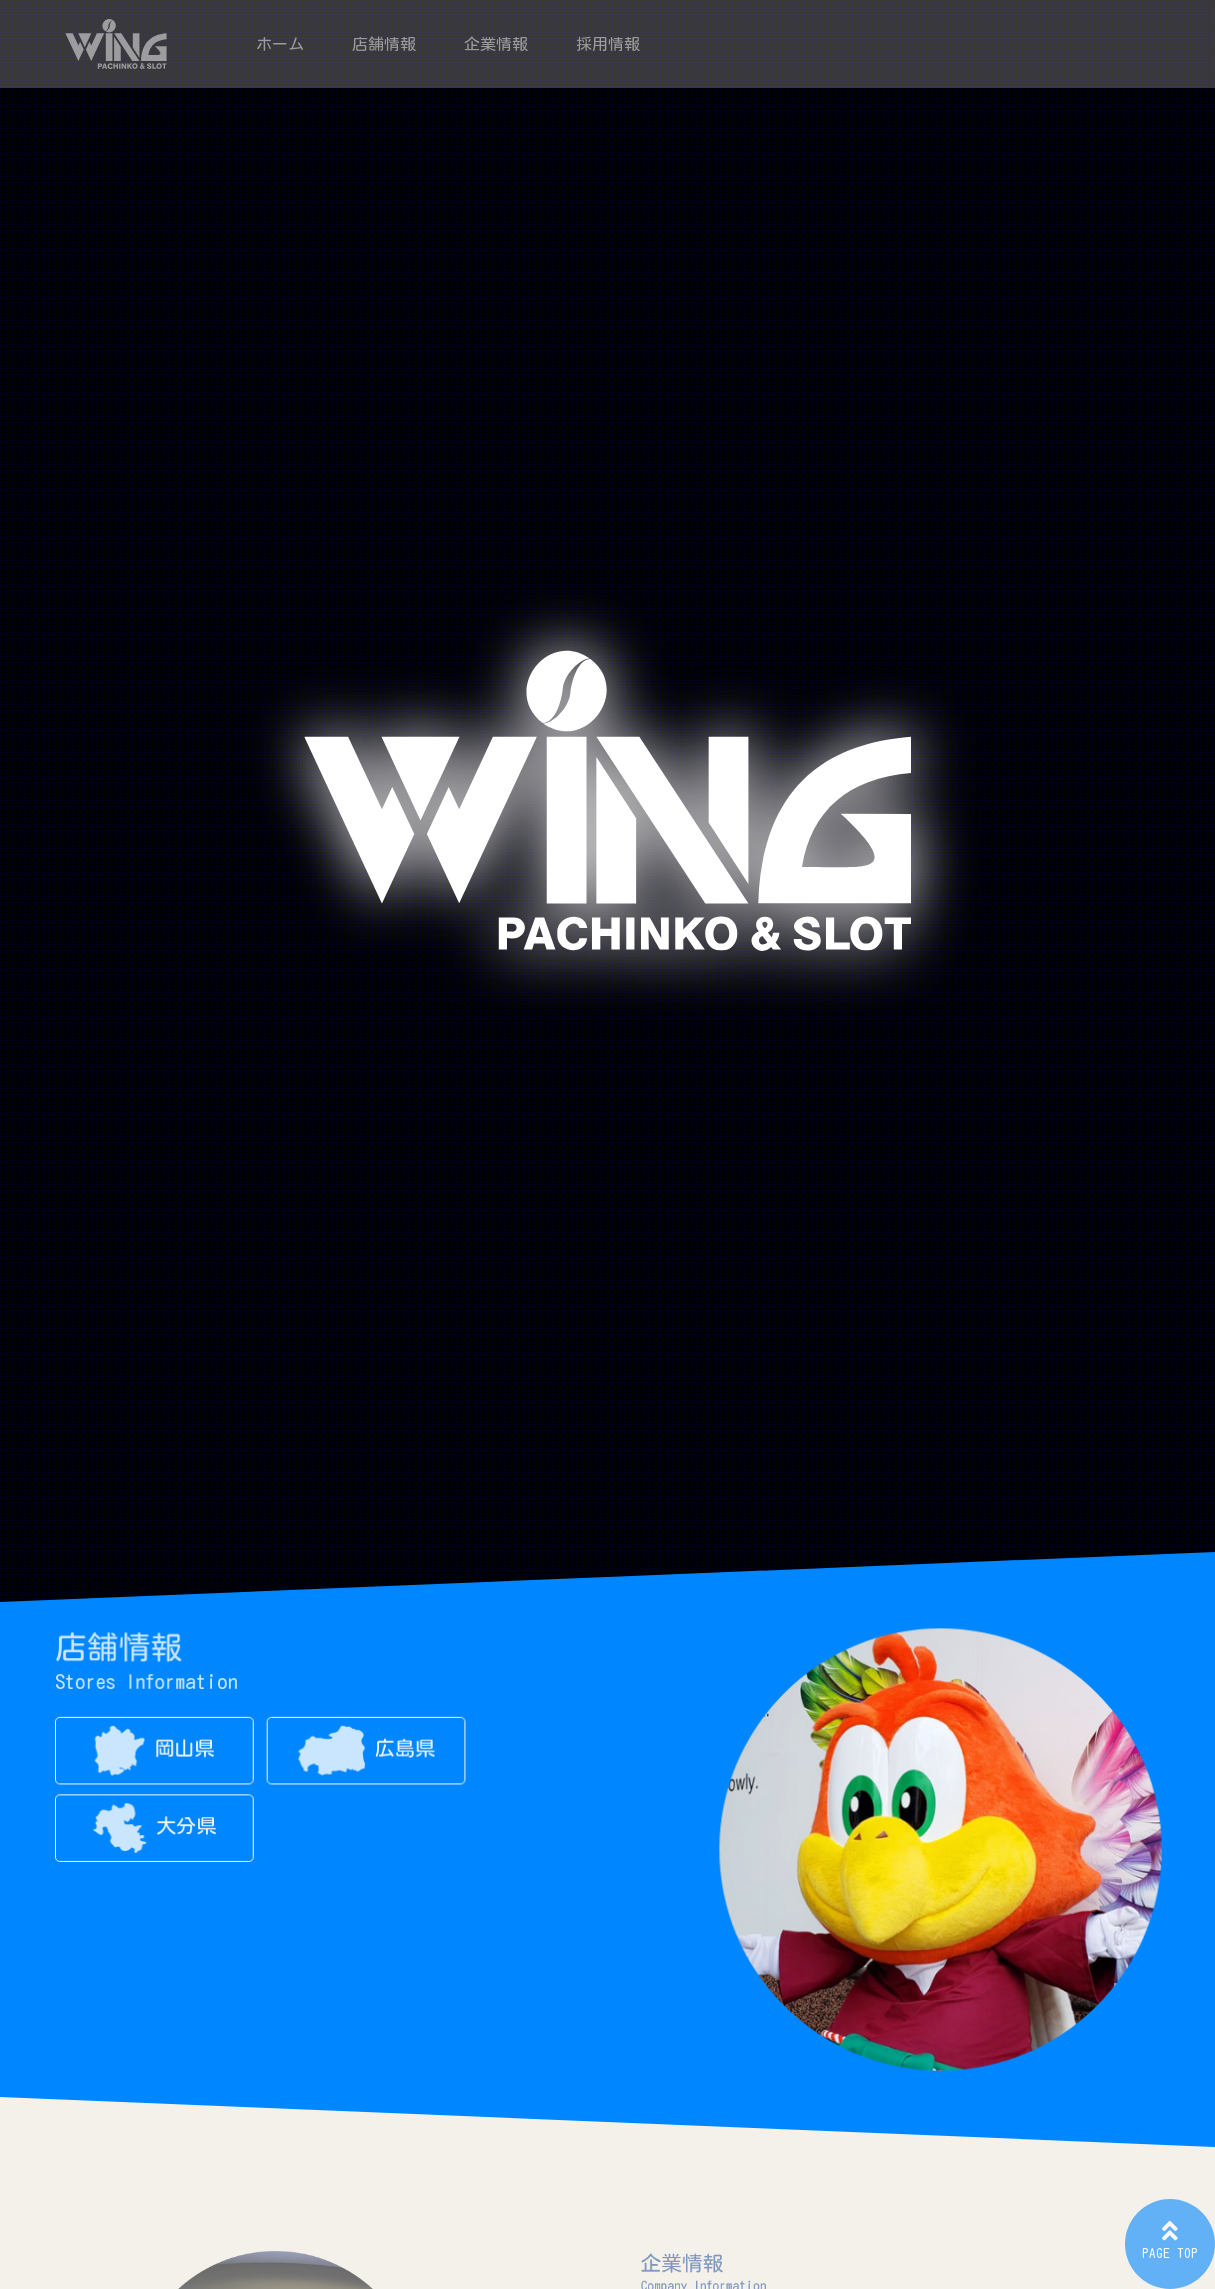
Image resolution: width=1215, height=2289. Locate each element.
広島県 (366, 1755)
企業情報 (496, 44)
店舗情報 (384, 44)
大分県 (161, 1830)
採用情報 (608, 44)
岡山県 (160, 1755)
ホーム (280, 44)
